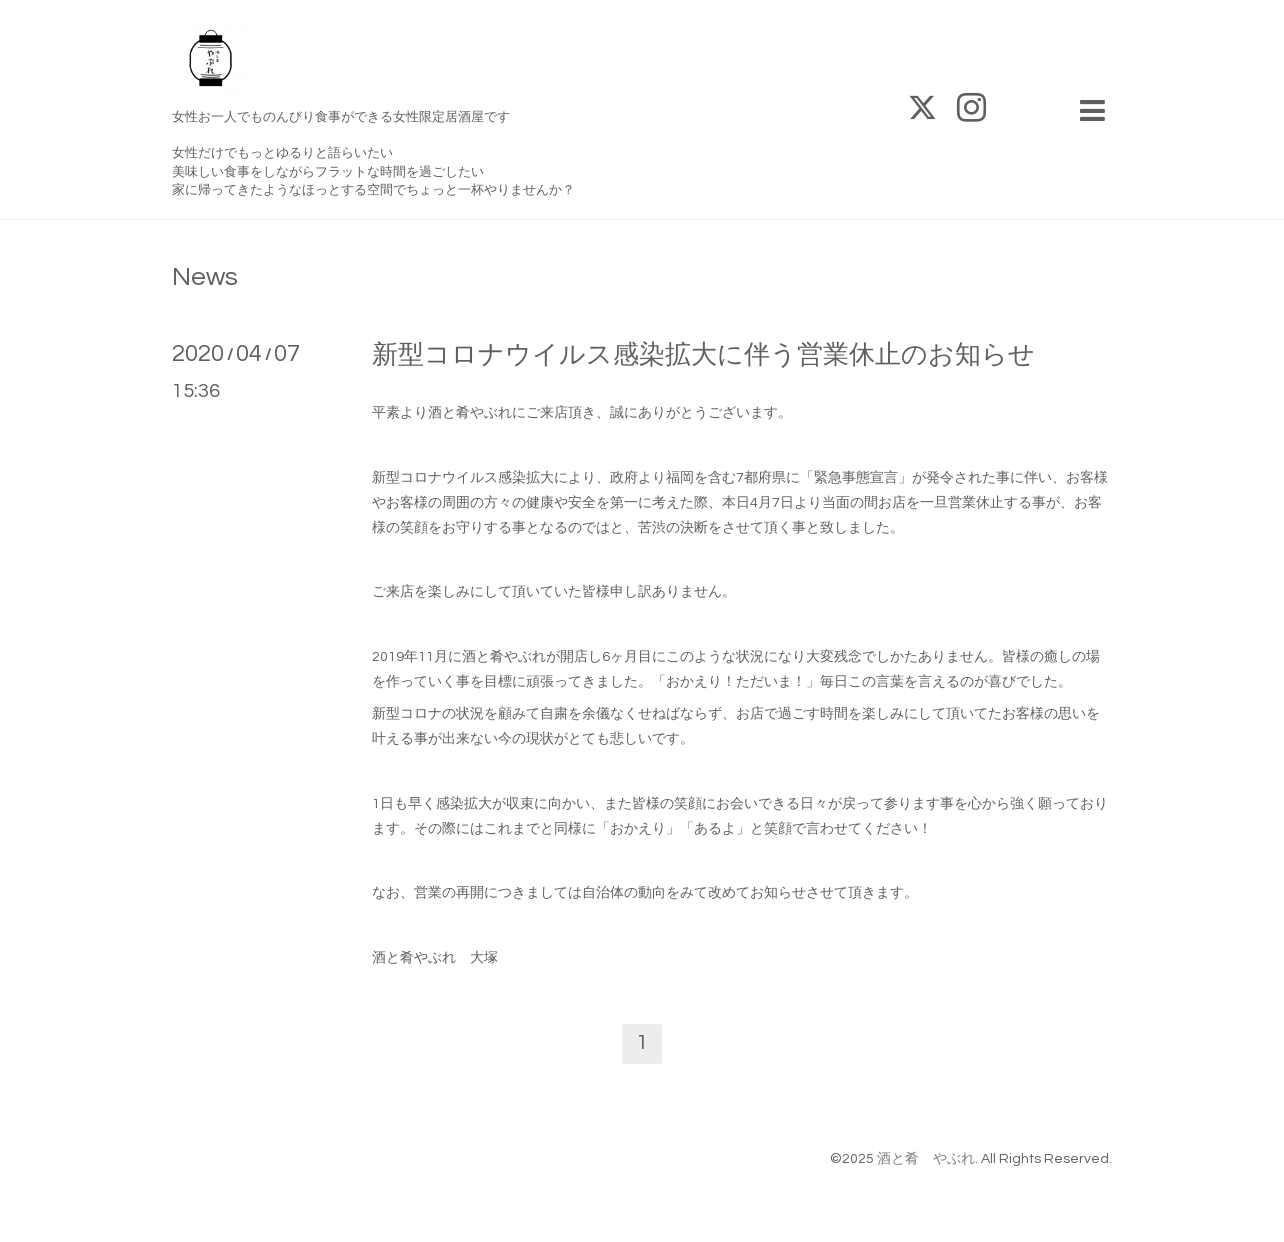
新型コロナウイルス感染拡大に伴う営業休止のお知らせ (703, 355)
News (205, 277)
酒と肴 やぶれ (926, 1159)
